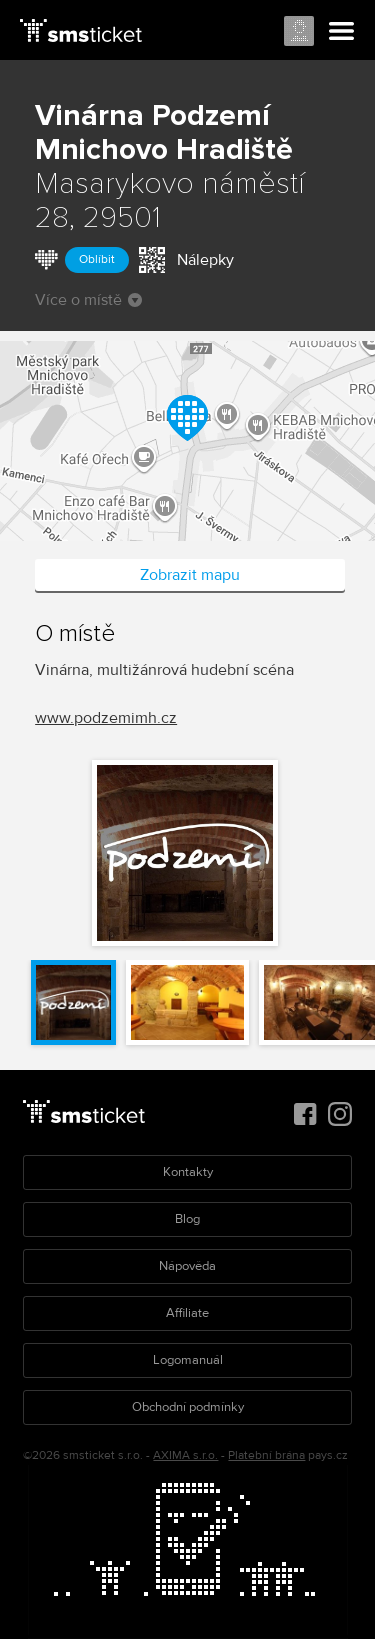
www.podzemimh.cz (106, 718)
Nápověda (187, 1266)
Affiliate (187, 1313)
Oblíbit (97, 259)
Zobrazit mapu (190, 575)
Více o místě (88, 300)
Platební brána (266, 1455)
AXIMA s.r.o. (185, 1455)
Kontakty (188, 1172)
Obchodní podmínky (188, 1407)
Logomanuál (188, 1360)
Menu (342, 32)
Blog (187, 1219)
